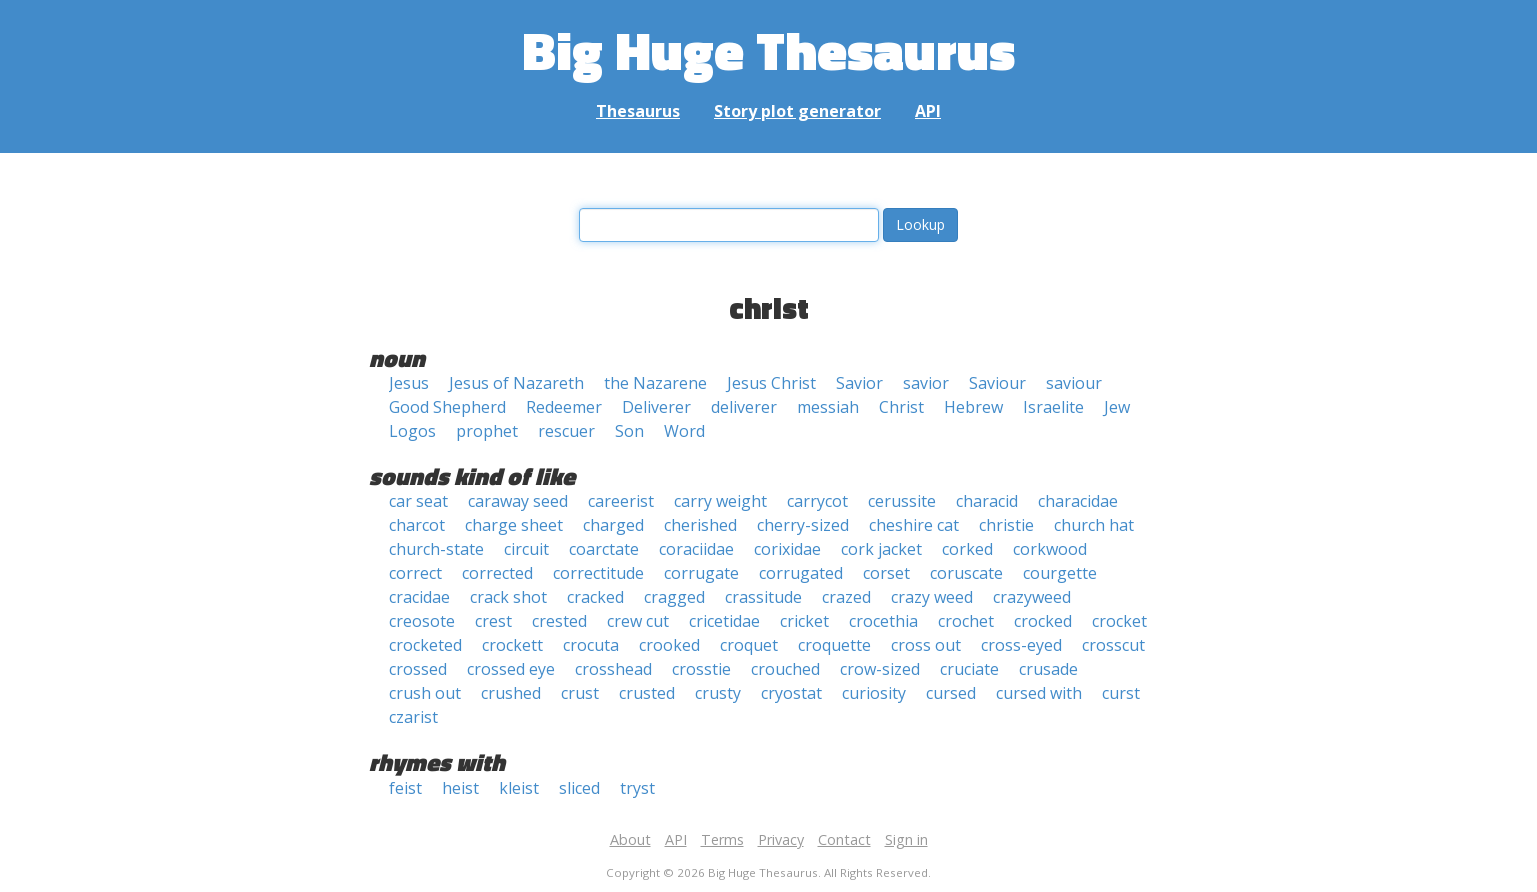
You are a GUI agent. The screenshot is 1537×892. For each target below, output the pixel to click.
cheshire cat (914, 525)
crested (559, 621)
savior (926, 383)
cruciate (969, 669)
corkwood (1050, 549)
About (630, 839)
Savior (859, 383)
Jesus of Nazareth (516, 383)
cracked (595, 597)
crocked (1043, 621)
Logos (412, 431)
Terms (722, 839)
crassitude (763, 597)
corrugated (801, 573)
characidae (1078, 501)
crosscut (1113, 645)
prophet (487, 431)
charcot (417, 525)
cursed (951, 693)
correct (415, 573)
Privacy (781, 839)
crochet (966, 621)
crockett (512, 645)
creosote (422, 621)
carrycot (817, 501)
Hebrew (973, 407)
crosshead (613, 669)
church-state (436, 549)
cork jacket (881, 549)
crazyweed (1032, 597)
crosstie (701, 669)
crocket (1119, 621)
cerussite (902, 501)
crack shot (508, 597)
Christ (901, 407)
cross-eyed (1021, 645)
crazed (846, 597)
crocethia (883, 621)
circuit (526, 549)
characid (987, 501)
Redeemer (564, 407)
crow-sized (880, 669)
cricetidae (724, 621)
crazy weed (932, 597)
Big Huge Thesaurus (768, 49)
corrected (497, 573)
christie (1006, 525)
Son (629, 431)
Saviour (997, 383)
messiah (828, 407)
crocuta (591, 645)
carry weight (720, 501)
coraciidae (696, 549)
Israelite (1053, 407)
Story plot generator (797, 111)
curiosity (874, 693)
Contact (844, 839)
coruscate (966, 573)
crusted (647, 693)
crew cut (638, 621)
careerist (621, 501)
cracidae (419, 597)
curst (1121, 693)
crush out (425, 693)
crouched (785, 669)
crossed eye (511, 669)
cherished (700, 525)
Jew (1117, 407)
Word (684, 431)
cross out (926, 645)
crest (493, 621)
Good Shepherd (447, 407)
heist (460, 788)
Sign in (906, 839)
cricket (804, 621)
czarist (413, 717)
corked (967, 549)
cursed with (1039, 693)
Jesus (409, 383)
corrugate (701, 573)
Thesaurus (638, 111)
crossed (418, 669)
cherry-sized (803, 525)
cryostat (791, 693)
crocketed (425, 645)
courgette (1060, 573)
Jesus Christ (771, 383)
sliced (579, 788)
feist (405, 788)
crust (580, 693)
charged (613, 525)
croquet (749, 645)
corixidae (787, 549)
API (928, 111)
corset (886, 573)
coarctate (604, 549)
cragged (674, 597)
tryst (637, 788)
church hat (1094, 525)
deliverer (744, 407)
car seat (418, 501)
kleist (519, 788)
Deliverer (656, 407)
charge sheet (514, 525)
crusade (1048, 669)
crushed (511, 693)
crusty (718, 693)
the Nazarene (655, 383)
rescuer (566, 431)
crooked (669, 645)
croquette (834, 645)
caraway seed (518, 501)
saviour (1074, 383)
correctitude (598, 573)
